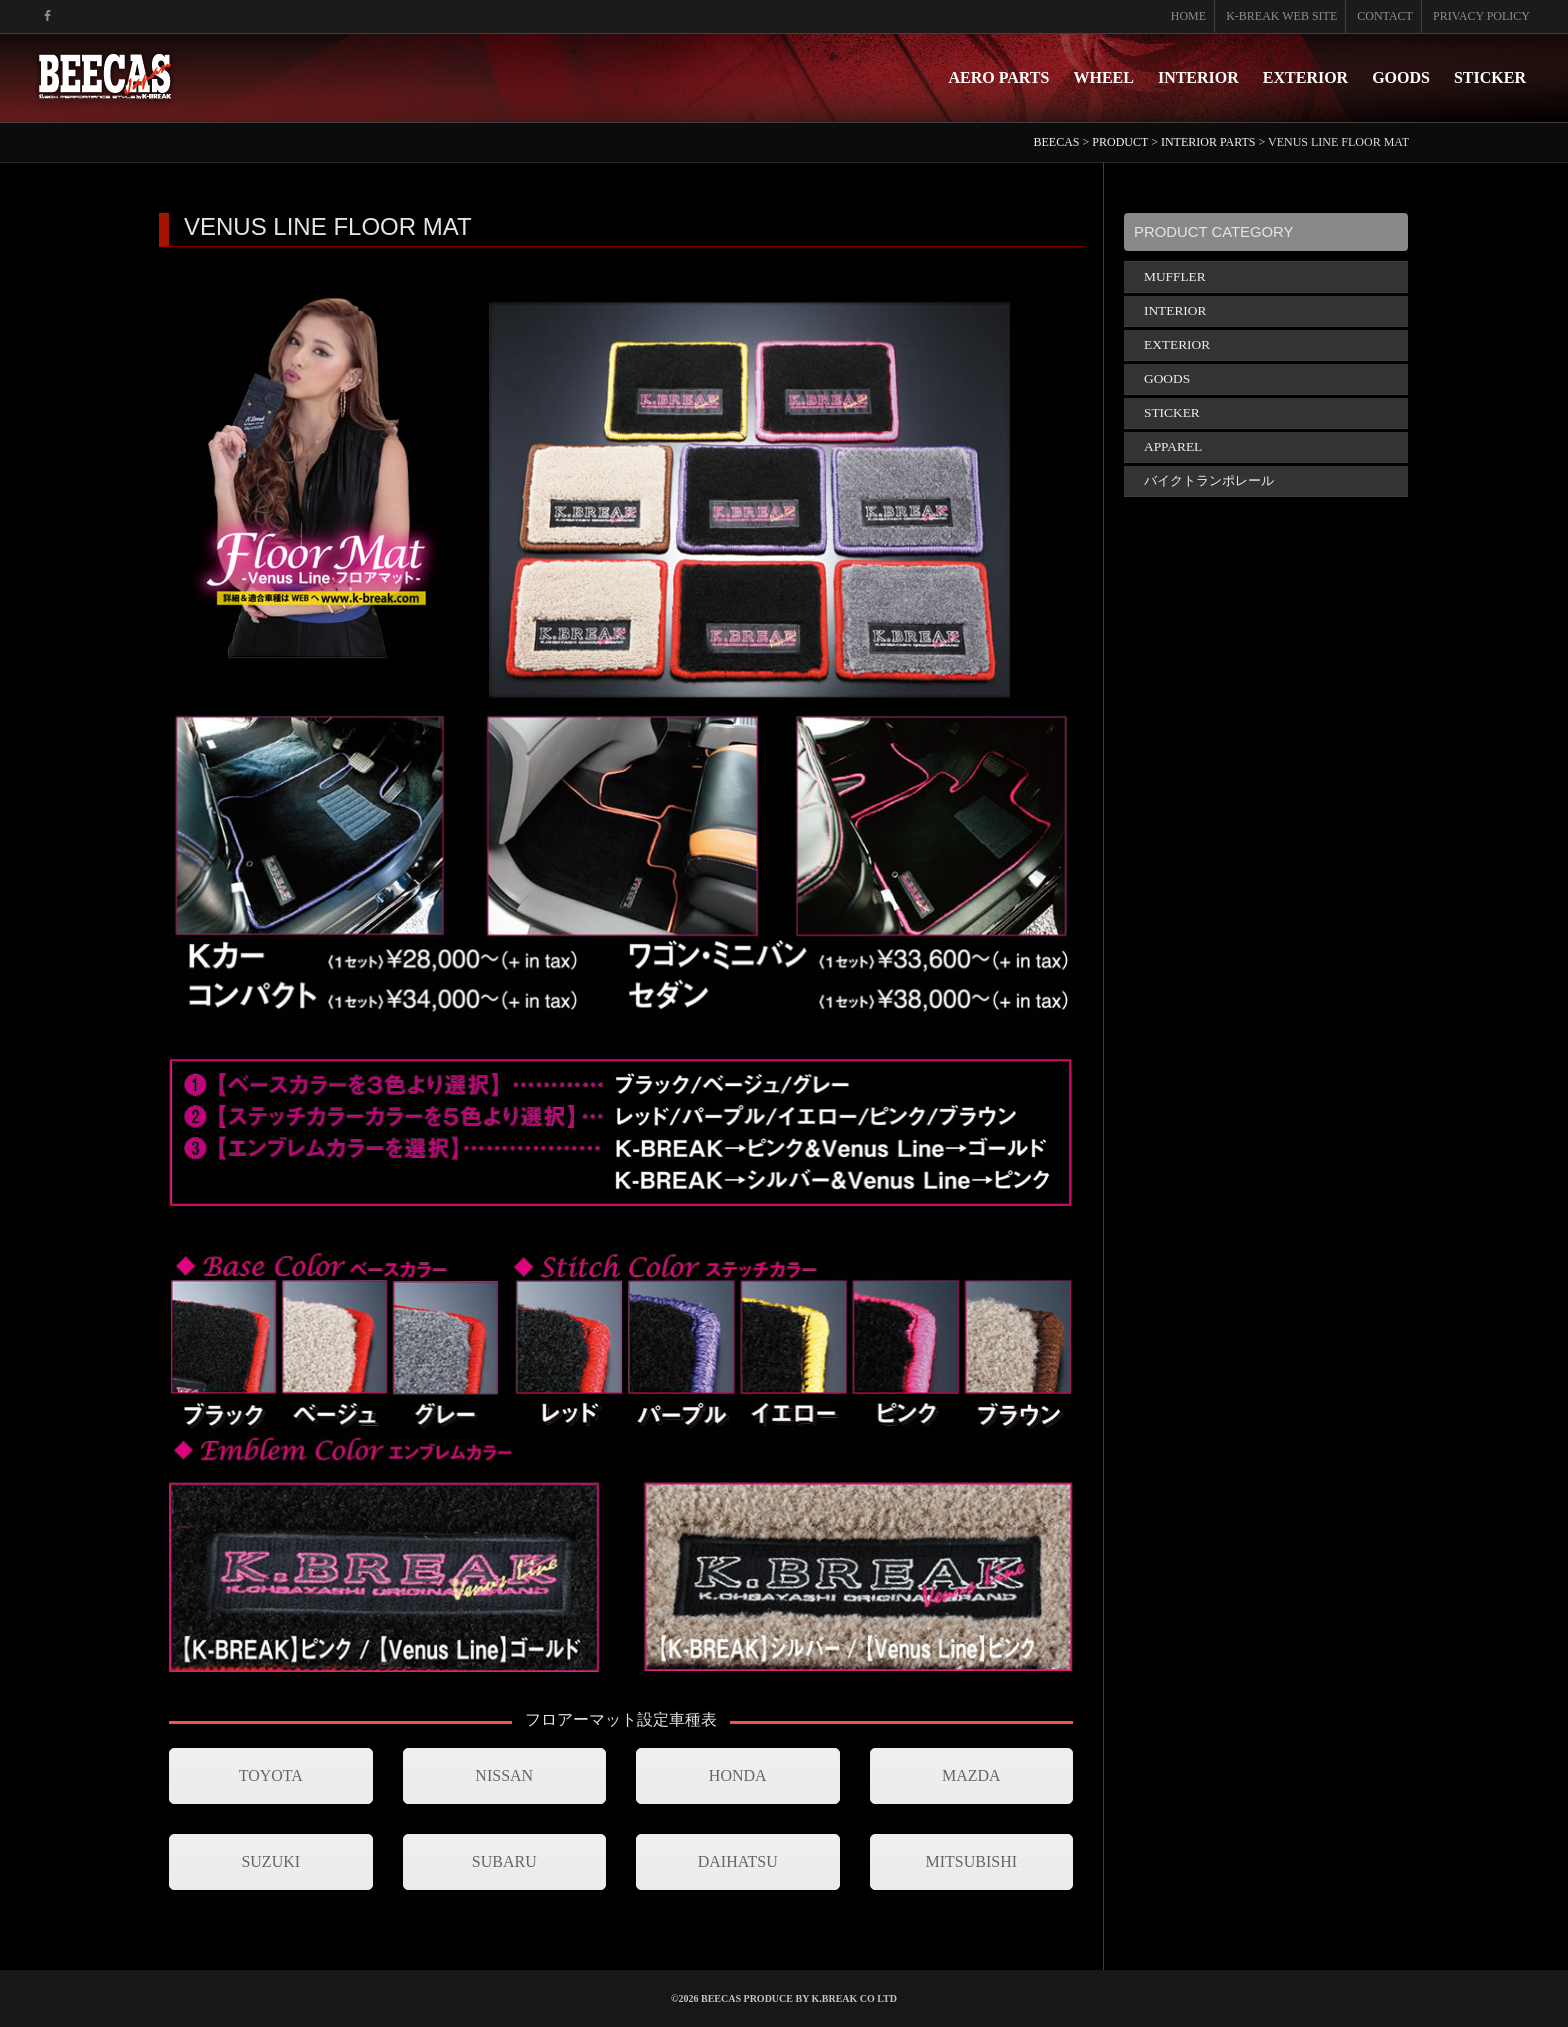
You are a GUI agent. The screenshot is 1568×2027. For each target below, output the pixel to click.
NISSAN (504, 1775)
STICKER (1490, 77)
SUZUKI (270, 1861)
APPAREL (1173, 446)
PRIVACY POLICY (1481, 16)
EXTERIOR (1305, 77)
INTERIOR (1198, 77)
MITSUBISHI (971, 1861)
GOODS (1401, 77)
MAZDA (971, 1775)
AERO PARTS (999, 77)
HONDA (738, 1775)
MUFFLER (1175, 276)
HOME (1188, 16)
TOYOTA (271, 1775)
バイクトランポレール (1209, 480)
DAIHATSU (738, 1861)
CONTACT (1385, 16)
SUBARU (504, 1861)
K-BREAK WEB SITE (1281, 16)
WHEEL (1103, 77)
